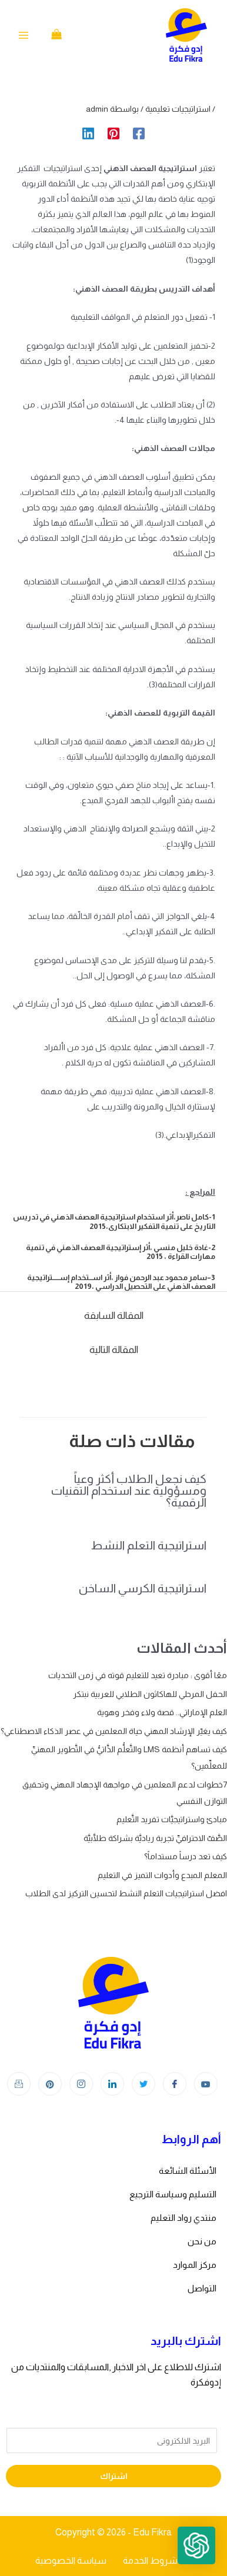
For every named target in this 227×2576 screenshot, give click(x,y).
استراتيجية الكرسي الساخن (142, 1588)
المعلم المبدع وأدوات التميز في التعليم (162, 1875)
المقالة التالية (113, 1349)
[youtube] (206, 2084)
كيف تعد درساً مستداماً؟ (185, 1856)
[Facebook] (139, 133)
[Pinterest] (113, 133)
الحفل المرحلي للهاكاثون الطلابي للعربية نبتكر (150, 1694)
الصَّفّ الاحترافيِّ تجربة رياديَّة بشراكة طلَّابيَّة (155, 1838)
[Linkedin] (88, 133)
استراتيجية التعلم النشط (148, 1545)
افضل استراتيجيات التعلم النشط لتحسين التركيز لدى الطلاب (126, 1893)
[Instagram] (81, 2084)
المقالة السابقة (113, 1315)
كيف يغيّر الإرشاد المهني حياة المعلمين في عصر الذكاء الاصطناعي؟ (114, 1731)
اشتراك (114, 2476)
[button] (196, 2545)
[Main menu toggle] (23, 35)
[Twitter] (143, 2084)
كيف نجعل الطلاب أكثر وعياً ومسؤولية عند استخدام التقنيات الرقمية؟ (128, 1490)
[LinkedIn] (112, 2084)
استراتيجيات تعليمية (178, 108)
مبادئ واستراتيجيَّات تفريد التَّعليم (171, 1819)
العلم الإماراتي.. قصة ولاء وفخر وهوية (162, 1712)
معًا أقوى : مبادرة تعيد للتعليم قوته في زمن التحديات (137, 1675)
